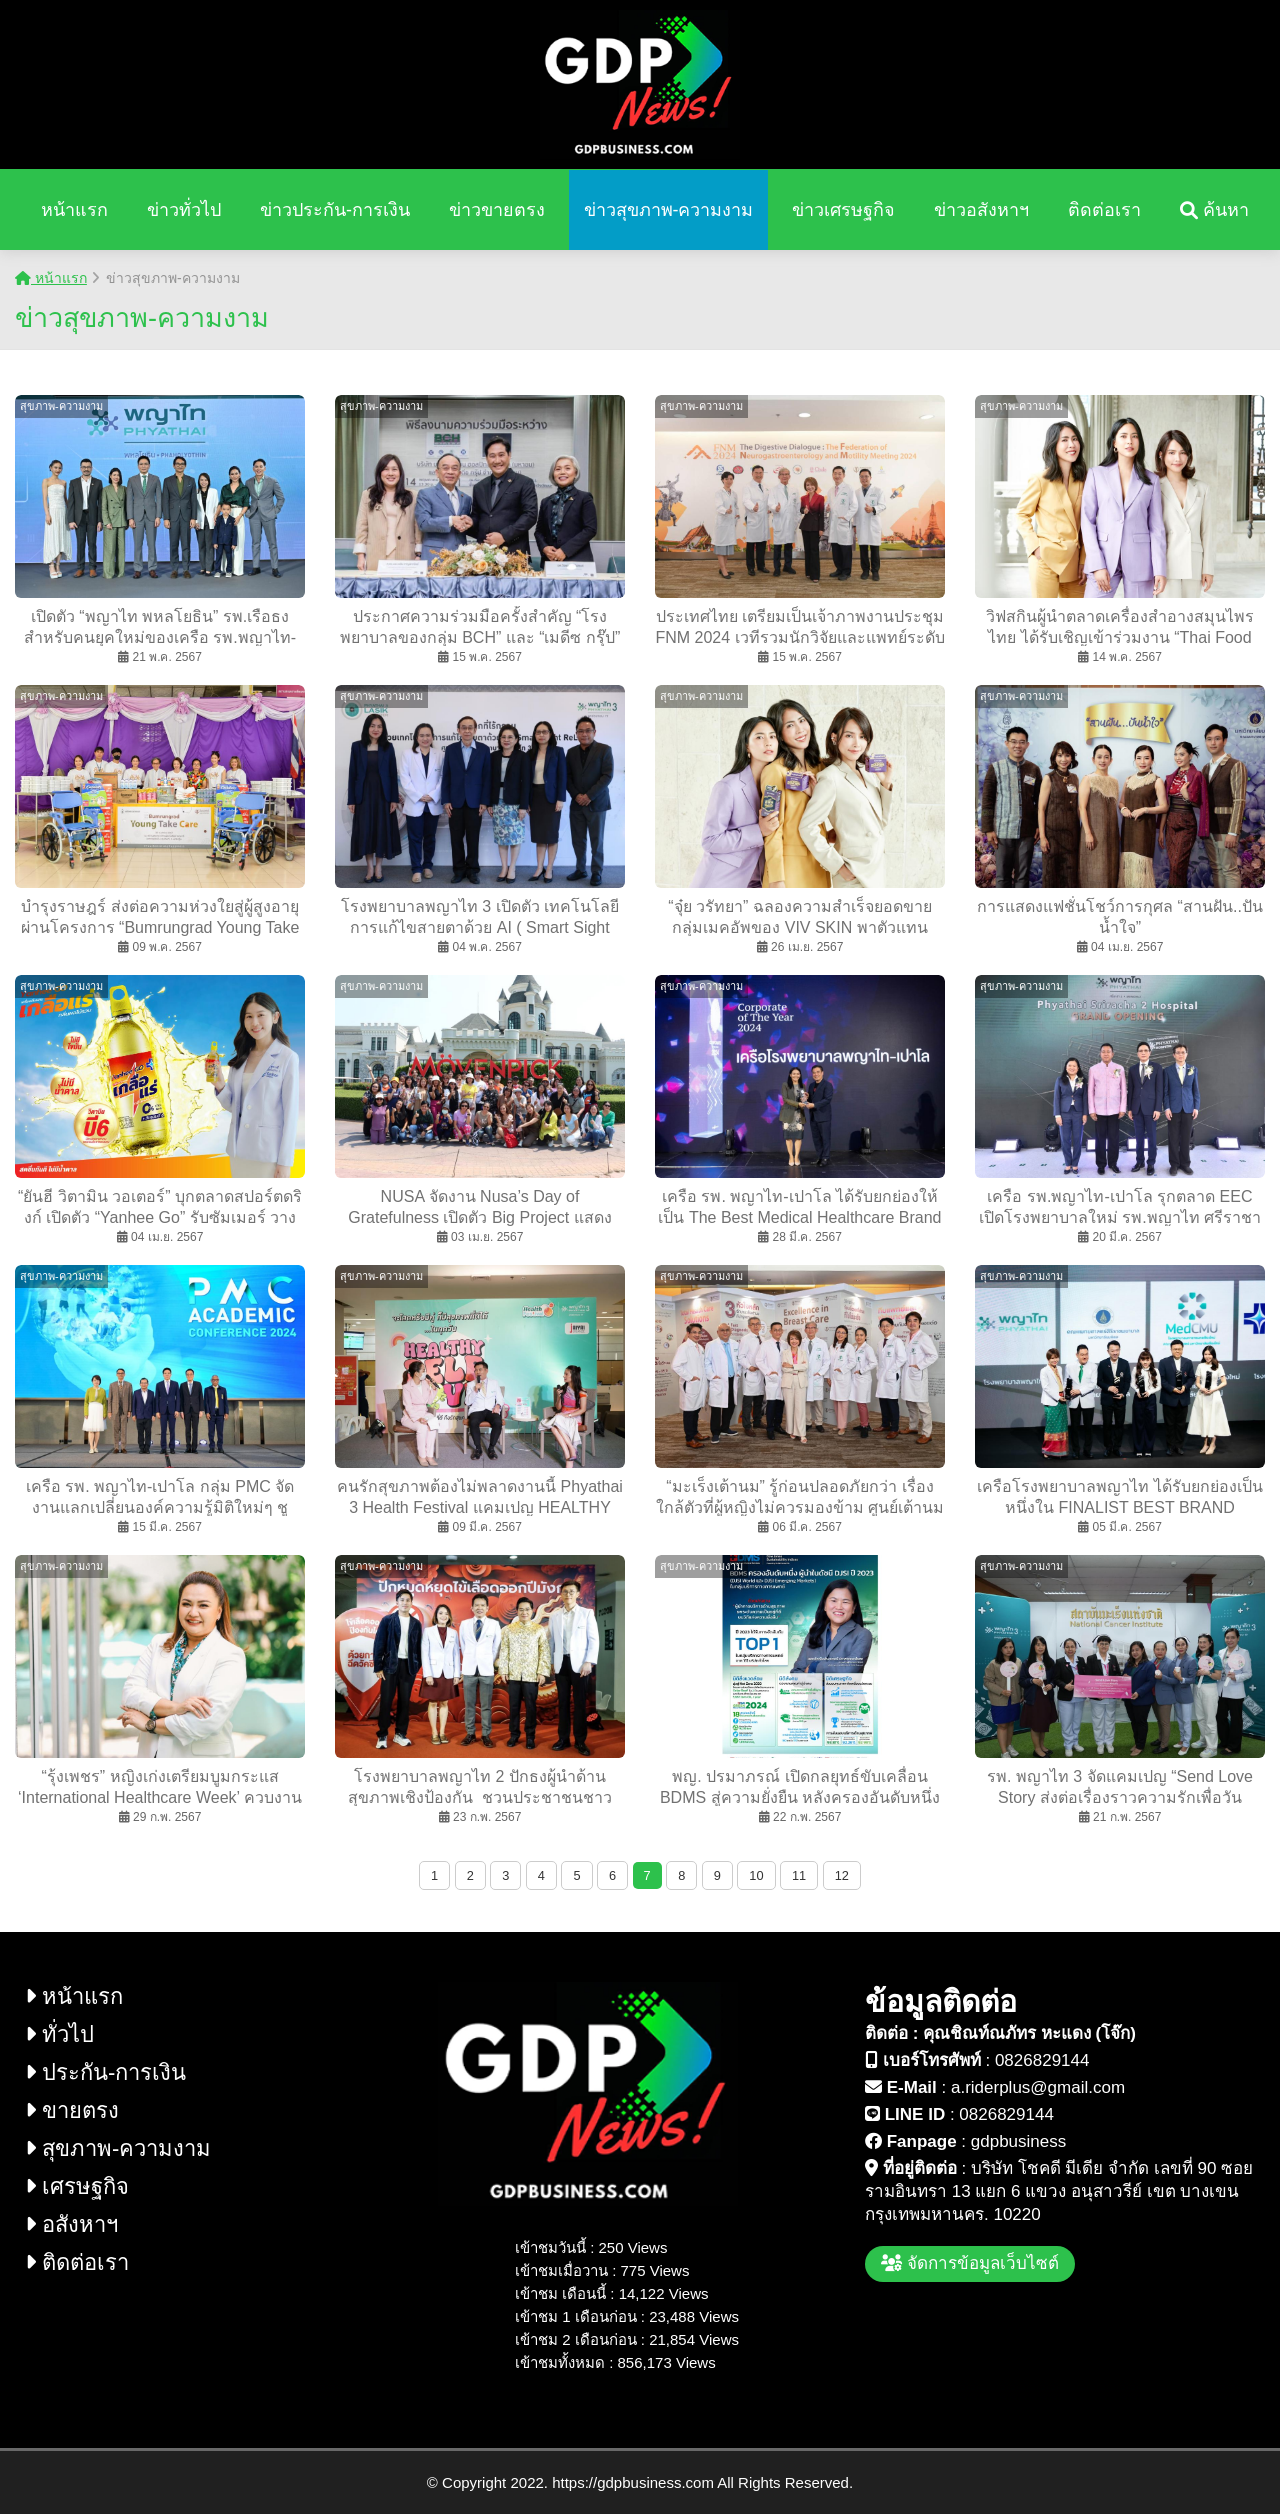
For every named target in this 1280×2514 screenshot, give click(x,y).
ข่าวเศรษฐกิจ (843, 210)
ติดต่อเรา (1104, 210)
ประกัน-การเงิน (105, 2072)
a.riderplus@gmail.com (1038, 2087)
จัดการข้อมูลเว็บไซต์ (970, 2263)
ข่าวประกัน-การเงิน (335, 210)
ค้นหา (1214, 210)
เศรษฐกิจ (77, 2186)
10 (756, 1875)
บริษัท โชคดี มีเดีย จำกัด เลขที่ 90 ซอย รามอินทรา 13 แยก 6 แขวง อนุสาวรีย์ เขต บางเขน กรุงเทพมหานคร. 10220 (1059, 2191)
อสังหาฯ (71, 2224)
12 (842, 1875)
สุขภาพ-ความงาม (118, 2148)
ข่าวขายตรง (497, 210)
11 (799, 1875)
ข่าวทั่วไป (184, 210)
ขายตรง (72, 2110)
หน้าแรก (74, 210)
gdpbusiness (1018, 2141)
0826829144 (1042, 2060)
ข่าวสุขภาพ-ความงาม (669, 210)
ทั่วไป (59, 2034)
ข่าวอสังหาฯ (981, 210)
